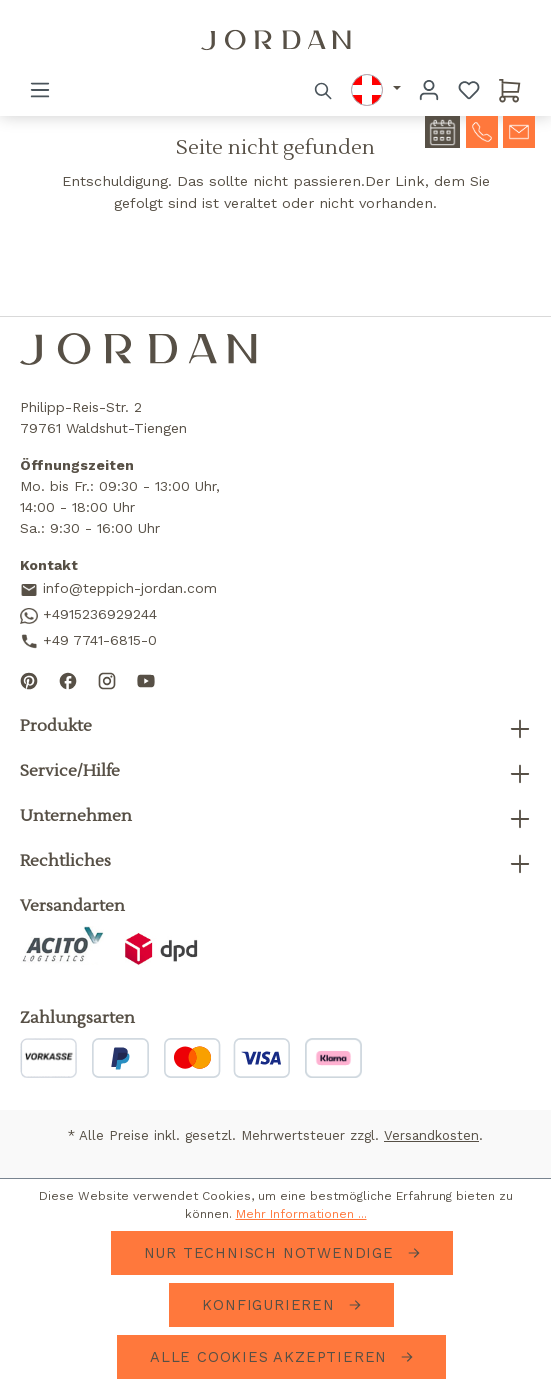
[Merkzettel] (469, 90)
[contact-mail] (519, 130)
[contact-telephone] (482, 130)
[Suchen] (324, 90)
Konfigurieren (271, 1305)
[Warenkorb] (510, 90)
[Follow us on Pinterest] (29, 679)
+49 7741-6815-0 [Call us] (88, 641)
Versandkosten (431, 1135)
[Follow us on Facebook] (68, 679)
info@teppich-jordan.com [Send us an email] (118, 589)
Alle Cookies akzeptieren (271, 1357)
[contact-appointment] (442, 132)
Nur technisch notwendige (272, 1253)
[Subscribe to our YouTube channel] (146, 679)
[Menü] (40, 90)
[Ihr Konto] (429, 90)
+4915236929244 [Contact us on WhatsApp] (88, 615)
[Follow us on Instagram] (107, 679)
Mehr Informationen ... (301, 1214)
